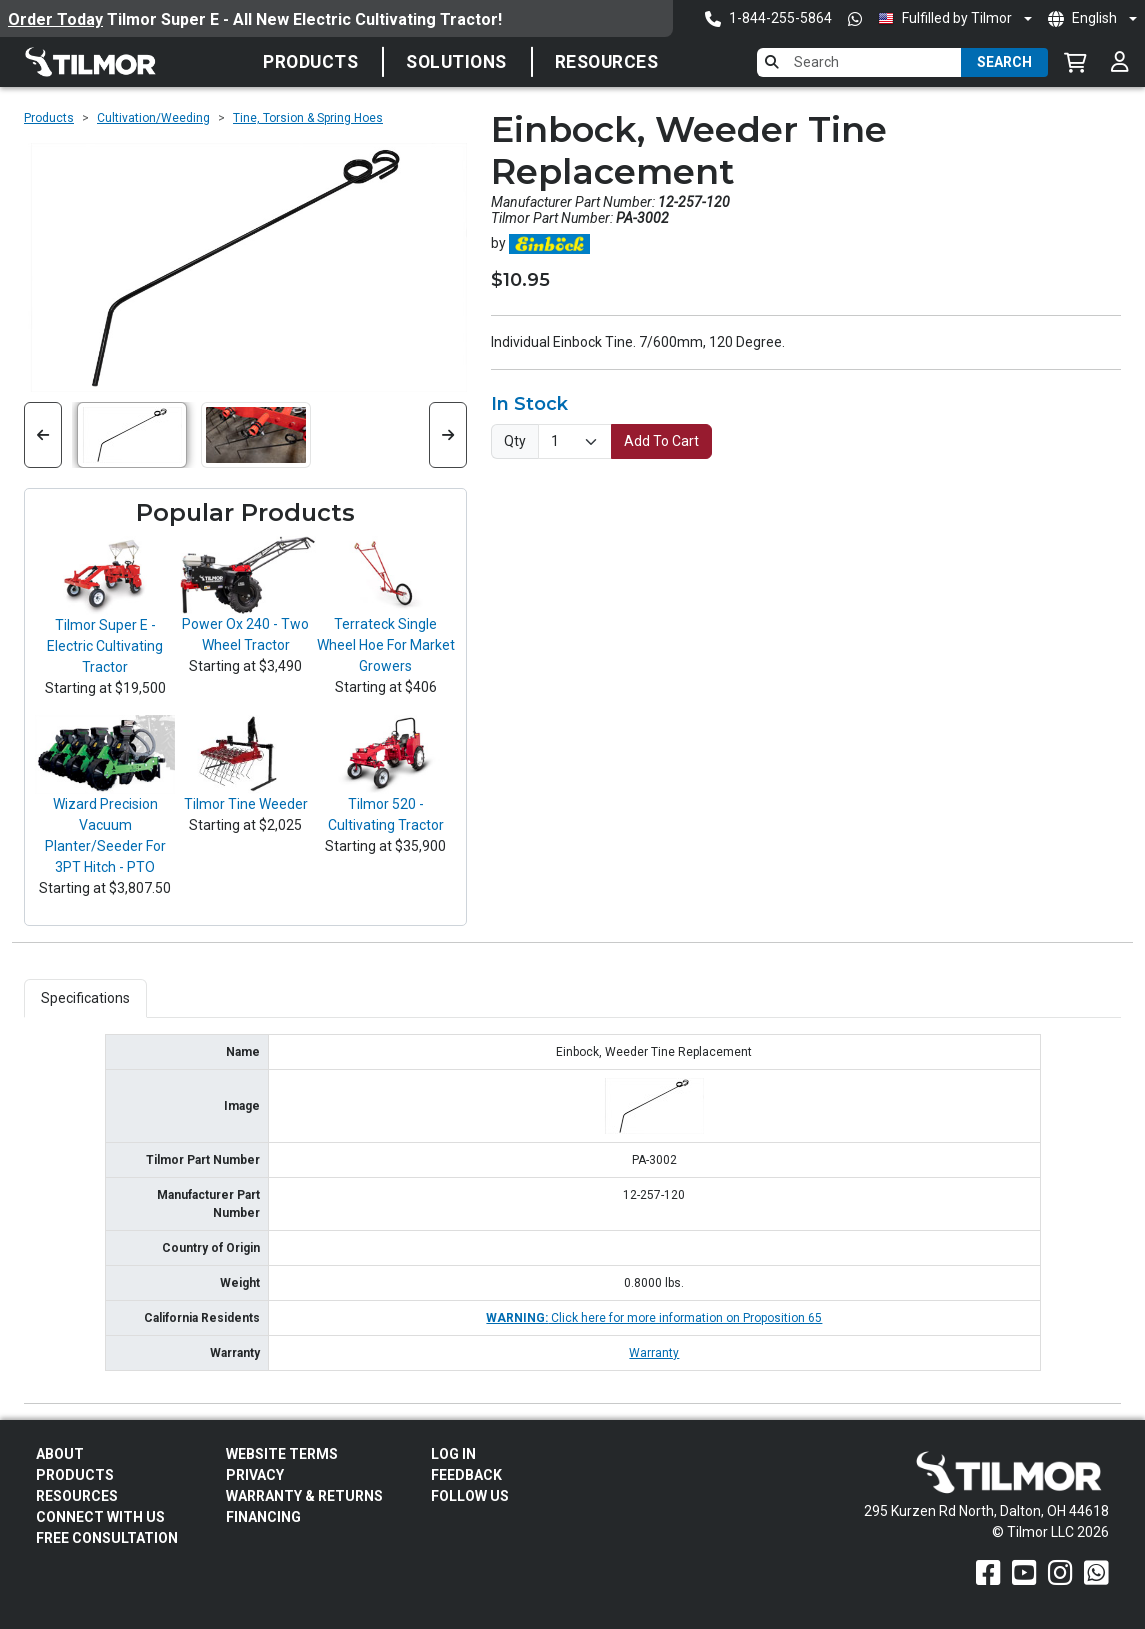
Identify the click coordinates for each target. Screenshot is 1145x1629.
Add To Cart (661, 441)
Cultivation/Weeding (153, 118)
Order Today (55, 19)
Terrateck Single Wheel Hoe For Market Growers (386, 645)
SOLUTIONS (456, 62)
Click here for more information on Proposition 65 (654, 1318)
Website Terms (282, 1454)
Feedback (466, 1475)
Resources (607, 62)
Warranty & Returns (304, 1496)
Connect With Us (100, 1517)
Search (1004, 62)
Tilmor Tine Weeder (246, 804)
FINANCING (263, 1517)
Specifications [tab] (85, 998)
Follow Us (470, 1496)
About (60, 1454)
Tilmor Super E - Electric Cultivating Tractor (105, 646)
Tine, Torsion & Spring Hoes (308, 118)
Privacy (255, 1475)
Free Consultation (107, 1538)
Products (310, 62)
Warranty (654, 1353)
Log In (453, 1454)
